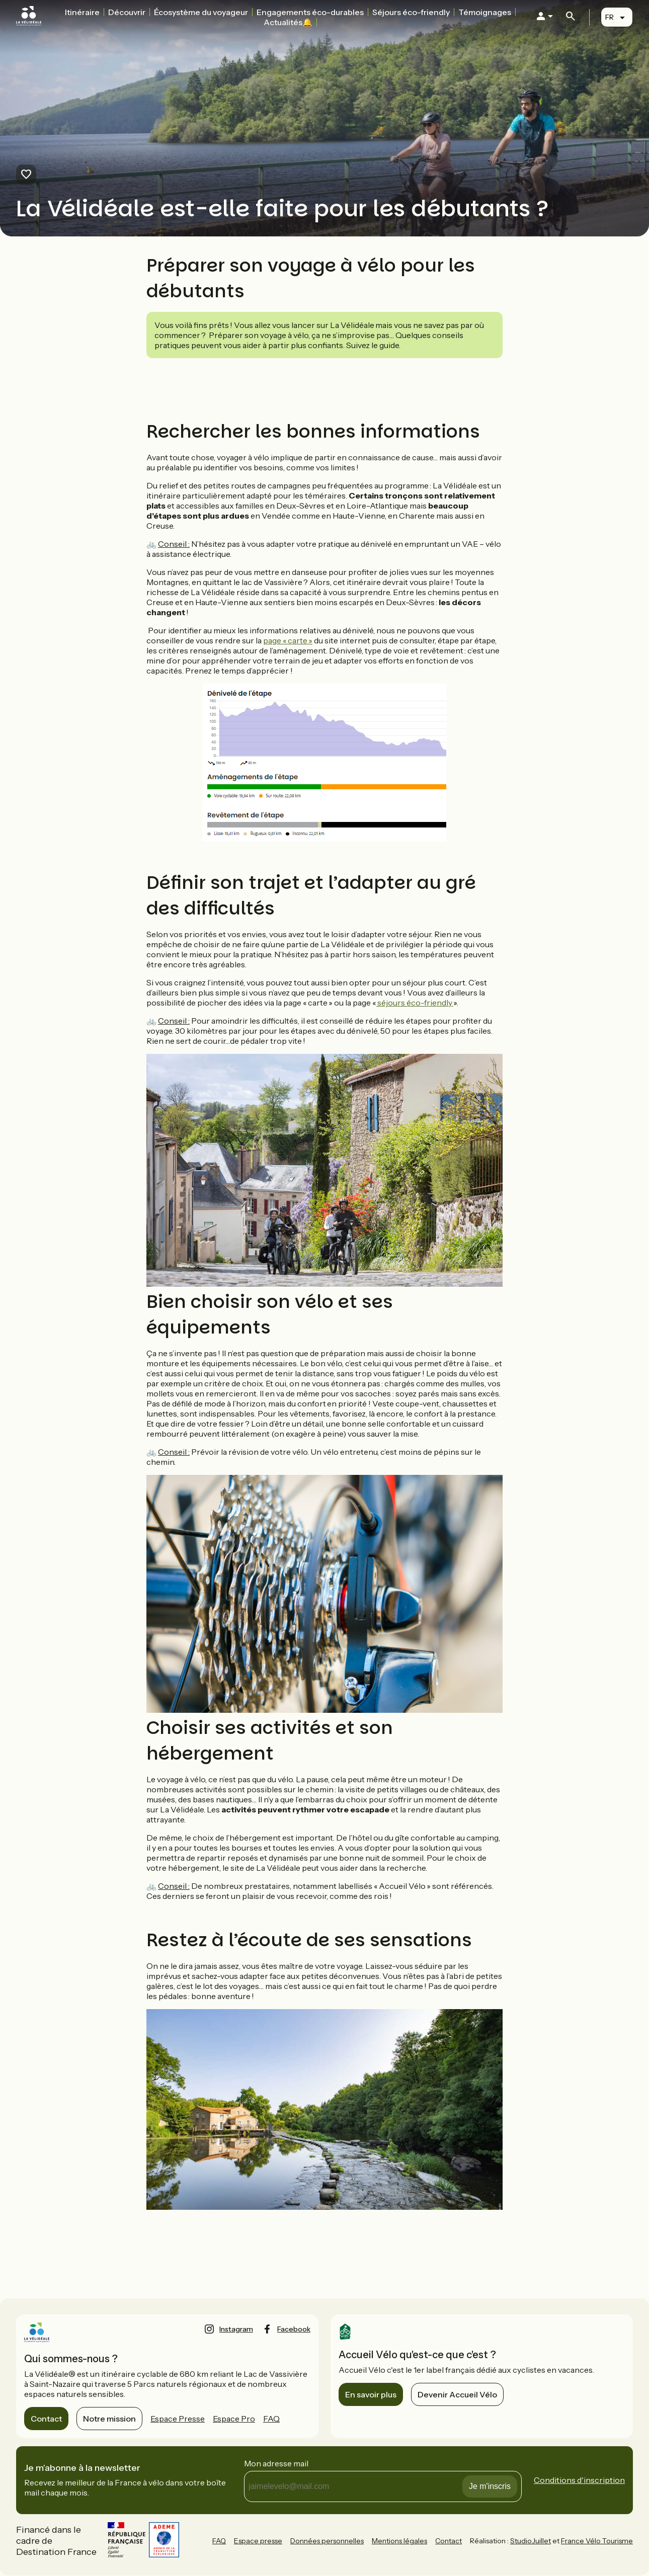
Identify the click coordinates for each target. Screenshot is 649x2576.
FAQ (271, 2419)
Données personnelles (327, 2540)
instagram (236, 2329)
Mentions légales (399, 2540)
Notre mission (109, 2419)
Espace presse (258, 2540)
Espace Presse (177, 2419)
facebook (293, 2329)
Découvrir (126, 12)
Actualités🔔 (288, 22)
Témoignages (484, 12)
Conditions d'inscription (579, 2480)
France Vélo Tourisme (597, 2540)
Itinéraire (82, 12)
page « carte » (287, 640)
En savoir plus (370, 2394)
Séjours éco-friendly (411, 12)
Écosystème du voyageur (201, 12)
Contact (46, 2419)
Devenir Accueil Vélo (457, 2394)
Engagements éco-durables (310, 12)
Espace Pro (234, 2419)
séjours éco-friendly (414, 1003)
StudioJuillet (530, 2540)
